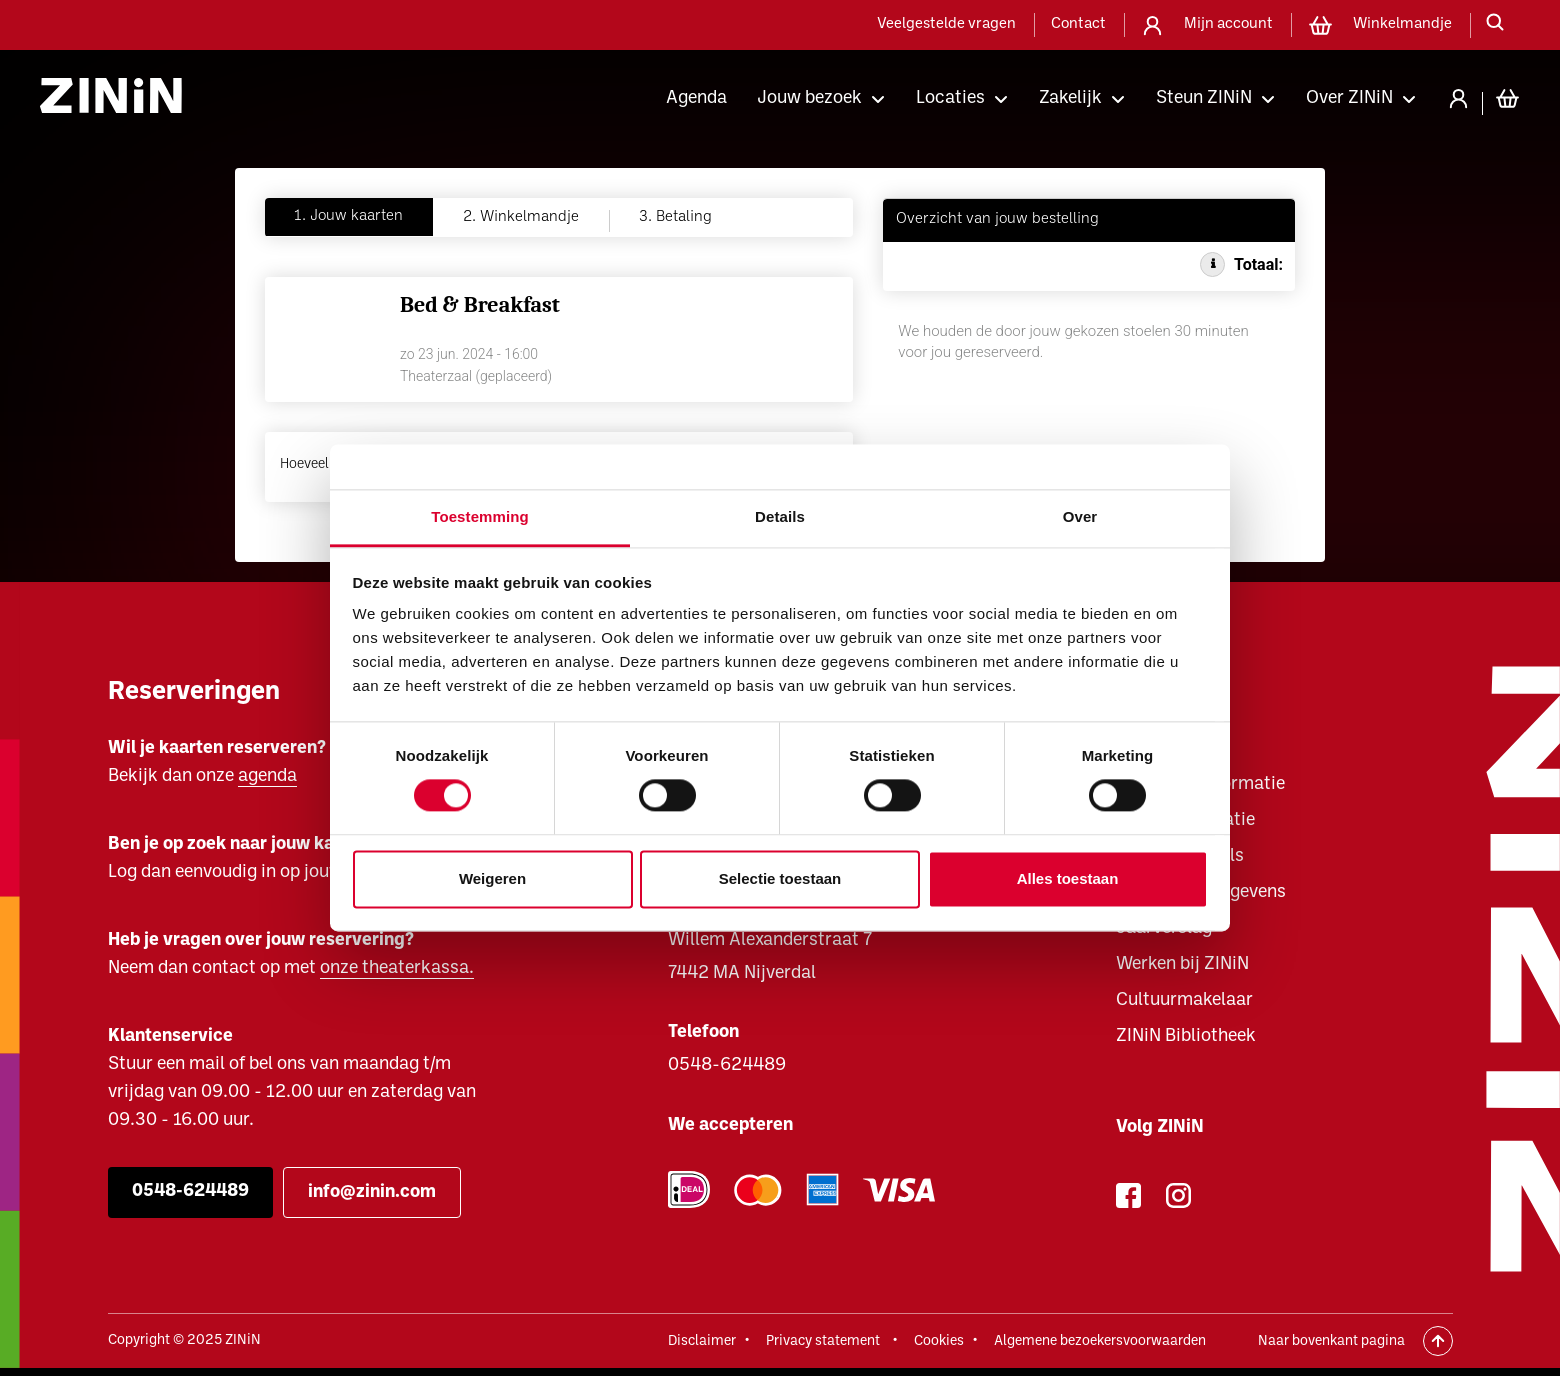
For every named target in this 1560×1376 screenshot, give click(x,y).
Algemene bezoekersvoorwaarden (1100, 1341)
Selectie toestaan (780, 878)
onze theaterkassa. (397, 968)
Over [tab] (1080, 516)
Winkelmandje (1402, 24)
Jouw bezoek (809, 98)
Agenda (696, 98)
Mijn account (1228, 24)
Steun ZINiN (1204, 98)
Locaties (950, 98)
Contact (1078, 24)
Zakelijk (1070, 98)
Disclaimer (702, 1341)
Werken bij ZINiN (1182, 964)
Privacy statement (823, 1341)
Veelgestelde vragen (946, 24)
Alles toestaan (1068, 878)
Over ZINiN (1349, 98)
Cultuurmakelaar (1184, 1000)
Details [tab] (780, 516)
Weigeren (492, 878)
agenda (267, 776)
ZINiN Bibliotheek (1186, 1036)
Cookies (939, 1341)
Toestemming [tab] (480, 516)
